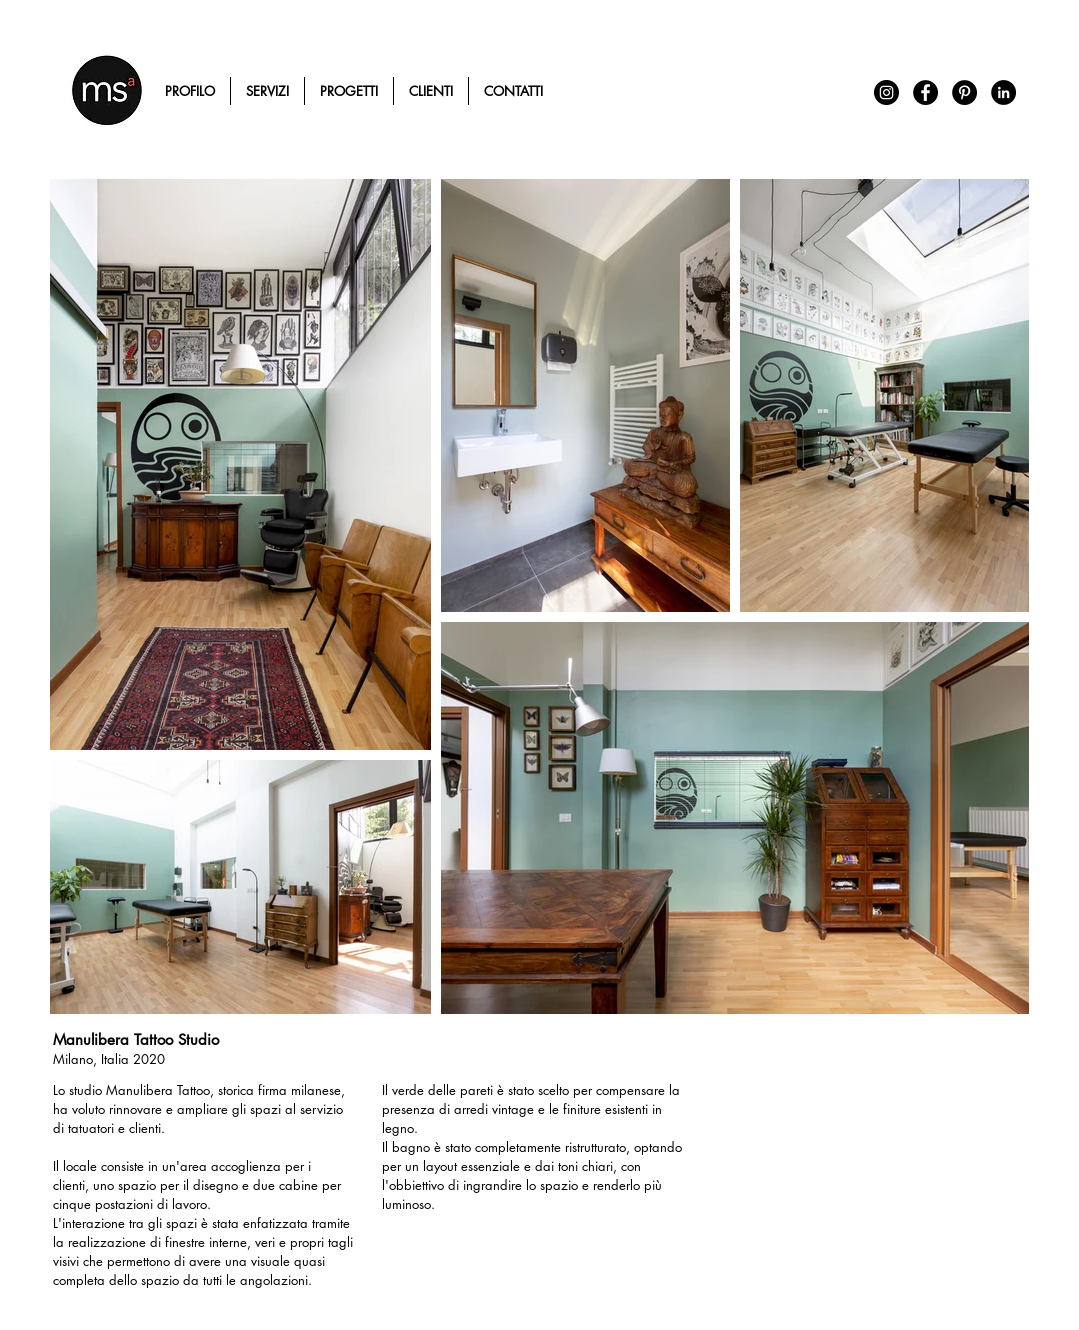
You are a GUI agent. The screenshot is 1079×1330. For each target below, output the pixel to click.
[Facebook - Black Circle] (925, 92)
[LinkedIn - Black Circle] (1003, 92)
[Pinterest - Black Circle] (964, 92)
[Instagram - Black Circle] (886, 92)
